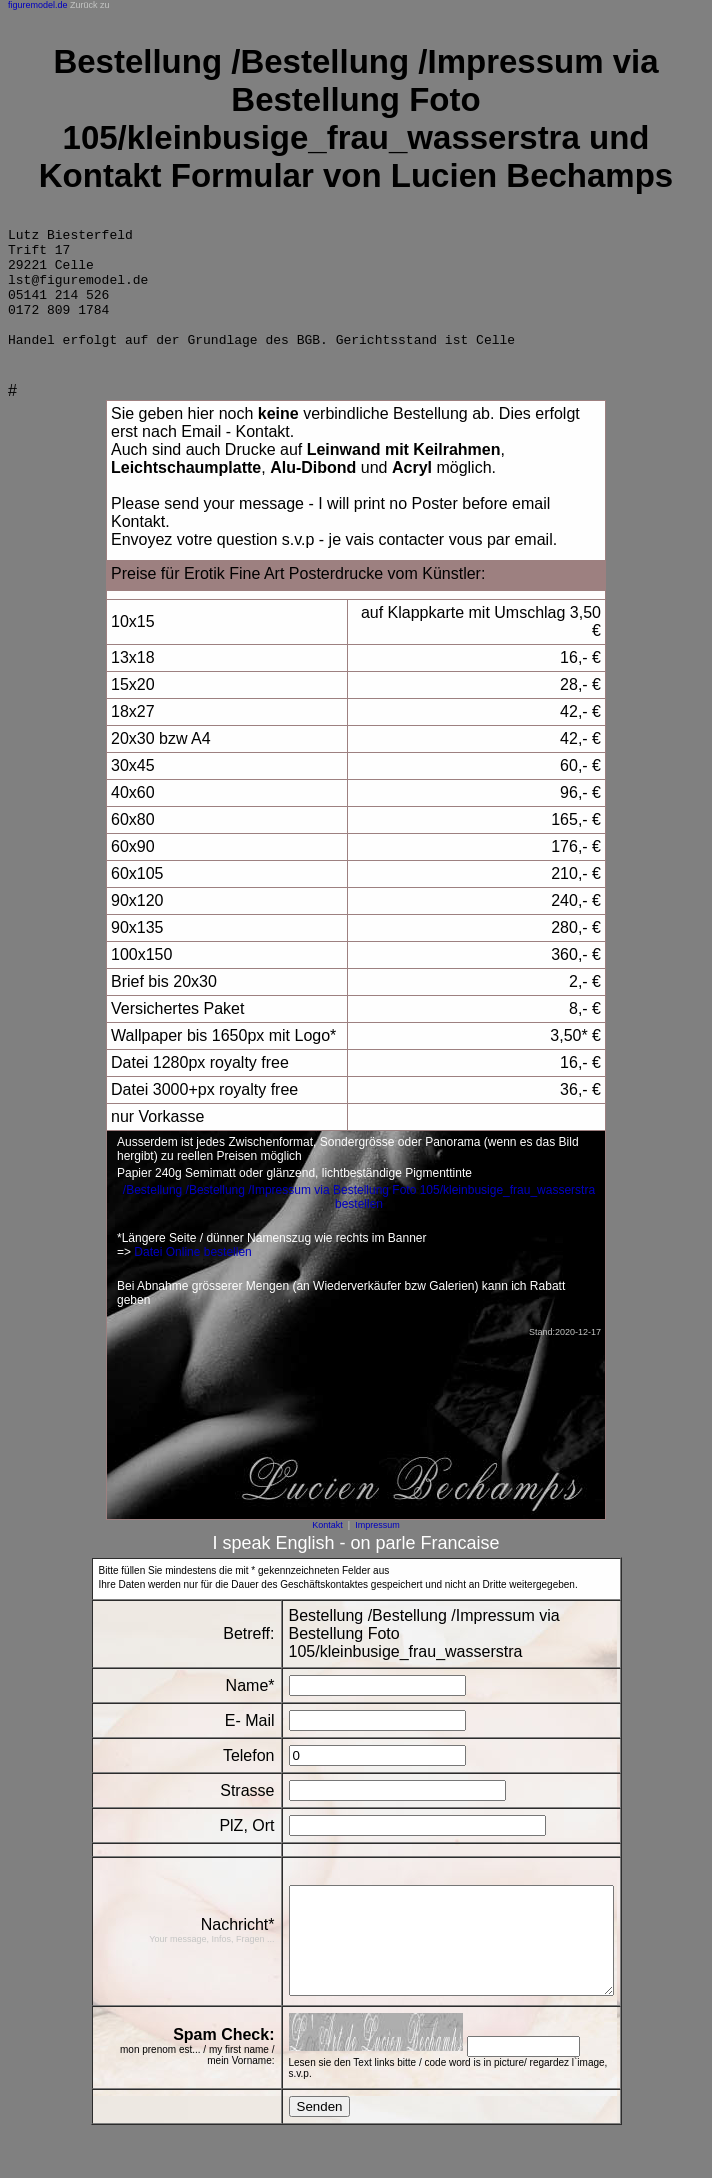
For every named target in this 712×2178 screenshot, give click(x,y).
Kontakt (327, 1549)
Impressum (377, 1549)
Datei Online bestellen (192, 1276)
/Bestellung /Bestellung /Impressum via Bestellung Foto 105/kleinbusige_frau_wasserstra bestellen (359, 1221)
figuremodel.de (38, 5)
